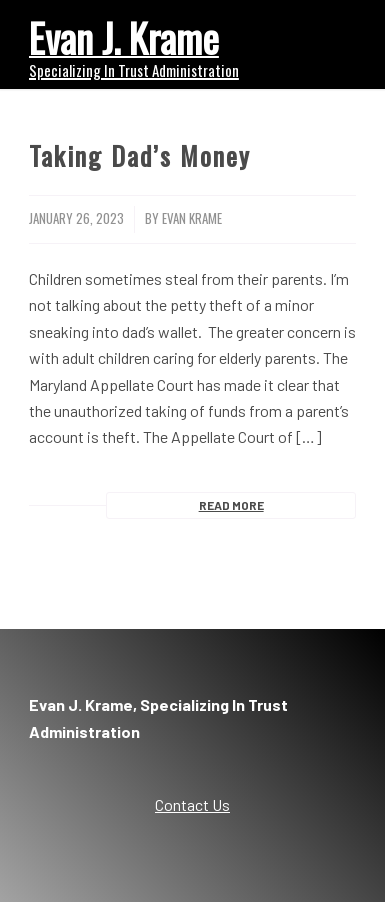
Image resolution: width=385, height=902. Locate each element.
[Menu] (328, 40)
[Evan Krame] (160, 44)
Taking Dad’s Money (140, 155)
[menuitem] (328, 40)
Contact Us (192, 804)
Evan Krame (192, 218)
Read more (231, 505)
